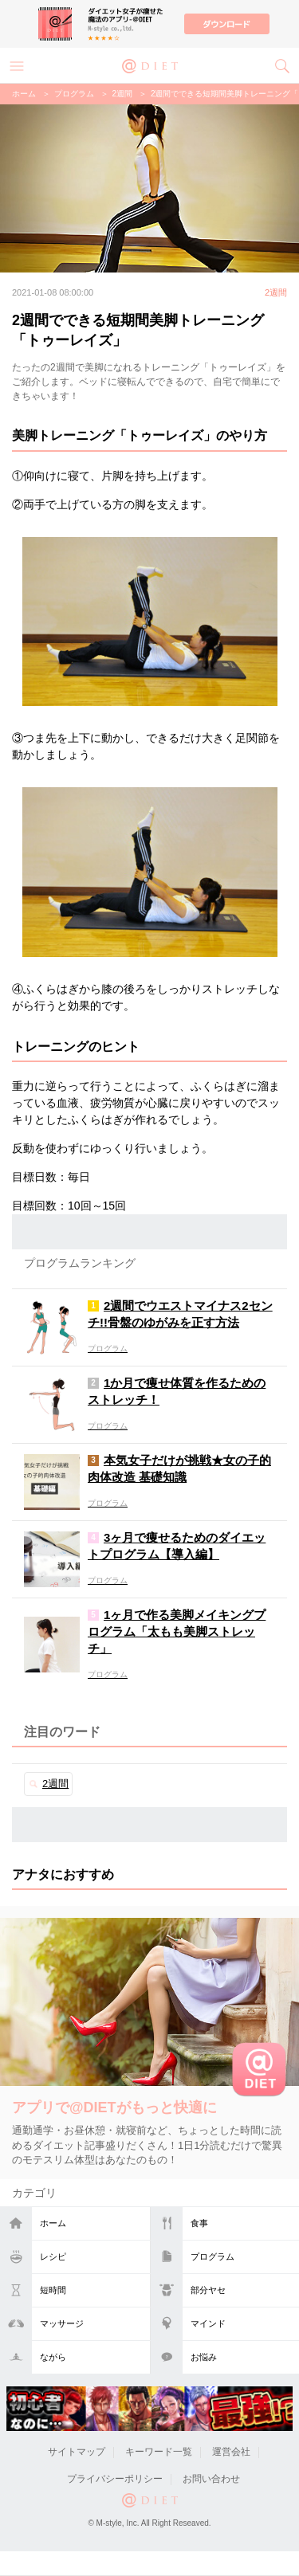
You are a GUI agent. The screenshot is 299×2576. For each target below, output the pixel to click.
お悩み (204, 2357)
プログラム (212, 2256)
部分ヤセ (208, 2290)
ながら (53, 2357)
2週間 (122, 93)
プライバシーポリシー (115, 2478)
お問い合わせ (211, 2478)
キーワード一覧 (158, 2451)
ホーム (53, 2223)
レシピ (53, 2256)
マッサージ (62, 2323)
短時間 (53, 2290)
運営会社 (231, 2451)
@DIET (150, 64)
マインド (208, 2323)
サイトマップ (76, 2451)
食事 (199, 2223)
